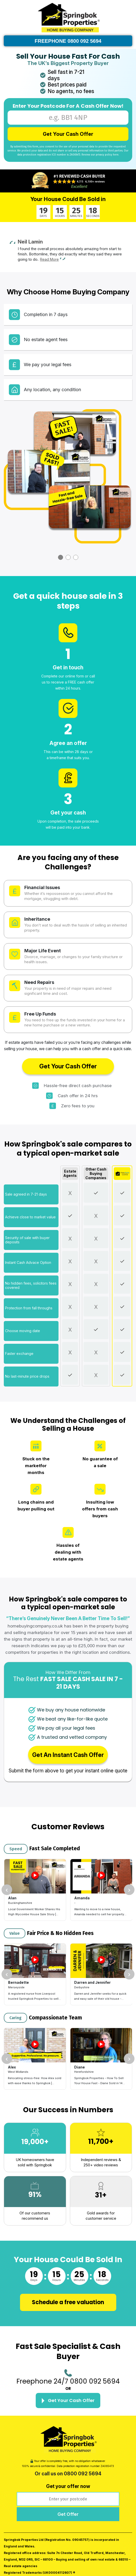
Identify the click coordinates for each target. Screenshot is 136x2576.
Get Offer (68, 2514)
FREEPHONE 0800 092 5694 (68, 41)
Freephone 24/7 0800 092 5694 (68, 2381)
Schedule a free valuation (68, 2302)
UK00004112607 (57, 2572)
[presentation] (7, 1889)
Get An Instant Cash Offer (68, 1754)
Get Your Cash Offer (68, 134)
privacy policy (104, 154)
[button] (60, 557)
